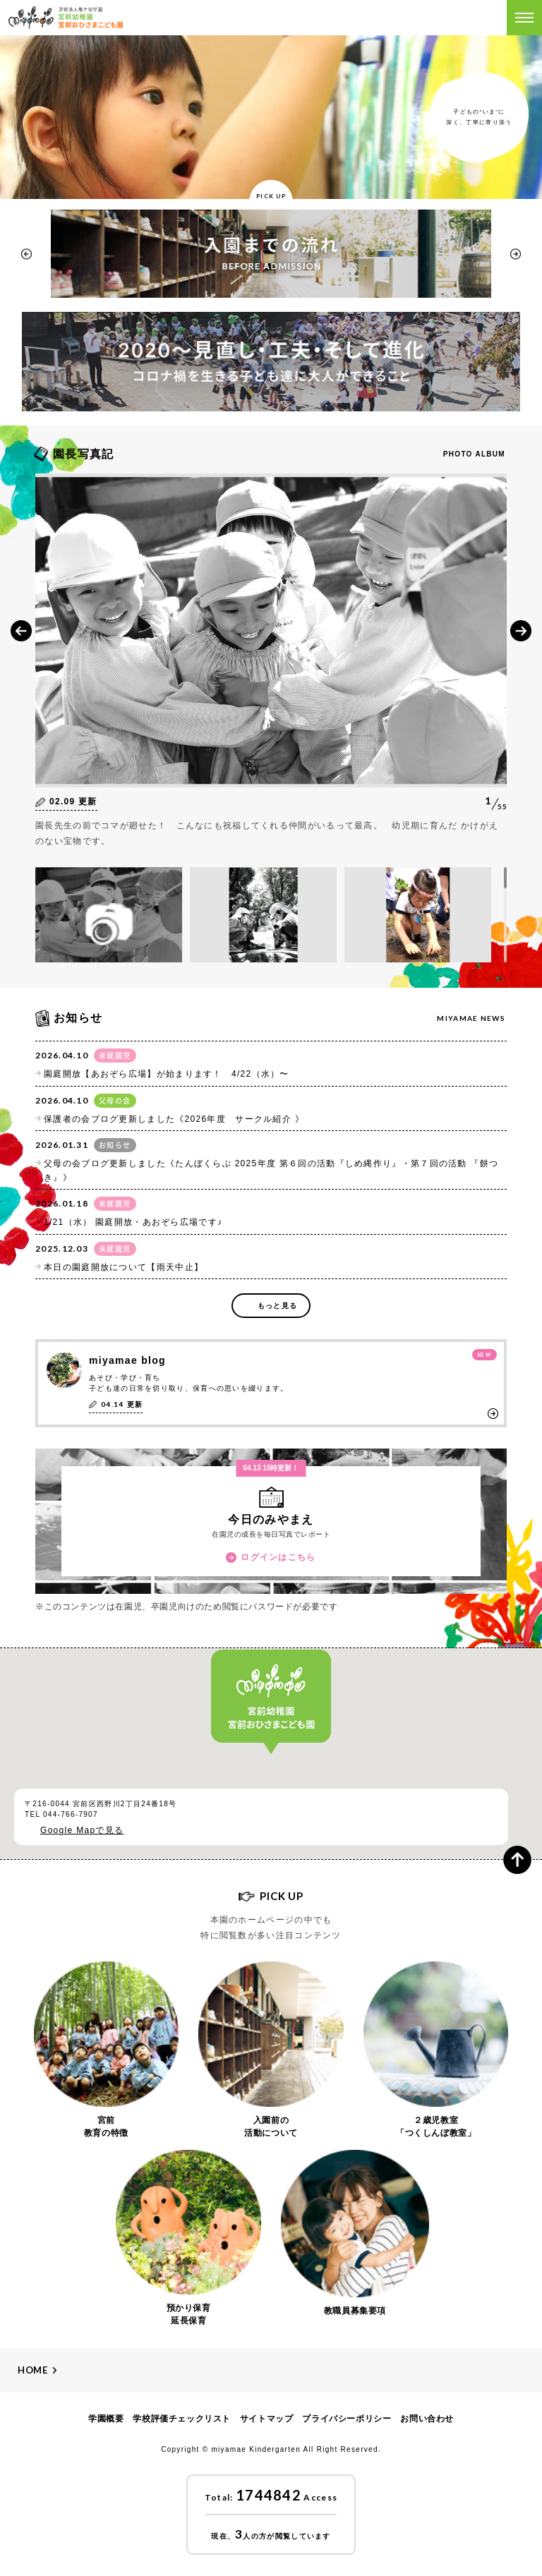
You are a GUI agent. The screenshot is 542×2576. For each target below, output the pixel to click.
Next (520, 630)
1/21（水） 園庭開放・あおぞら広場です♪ (133, 1222)
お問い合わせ (427, 2419)
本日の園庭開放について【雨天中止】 (123, 1267)
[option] (271, 254)
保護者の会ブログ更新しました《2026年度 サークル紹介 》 (174, 1119)
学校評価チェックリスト (182, 2419)
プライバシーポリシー (346, 2419)
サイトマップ (267, 2419)
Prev (21, 630)
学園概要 (106, 2419)
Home (33, 2370)
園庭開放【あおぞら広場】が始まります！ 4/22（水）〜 (166, 1074)
